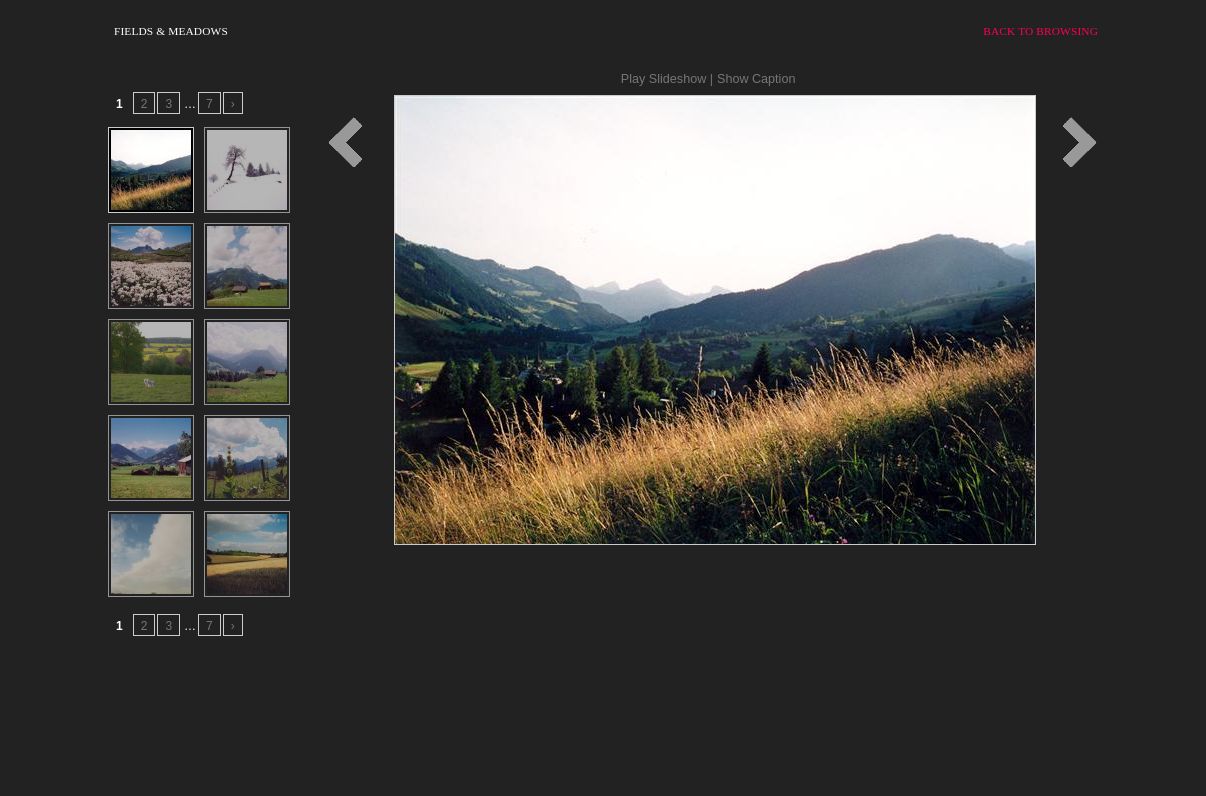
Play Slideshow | (667, 79)
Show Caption (756, 79)
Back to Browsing (1040, 31)
